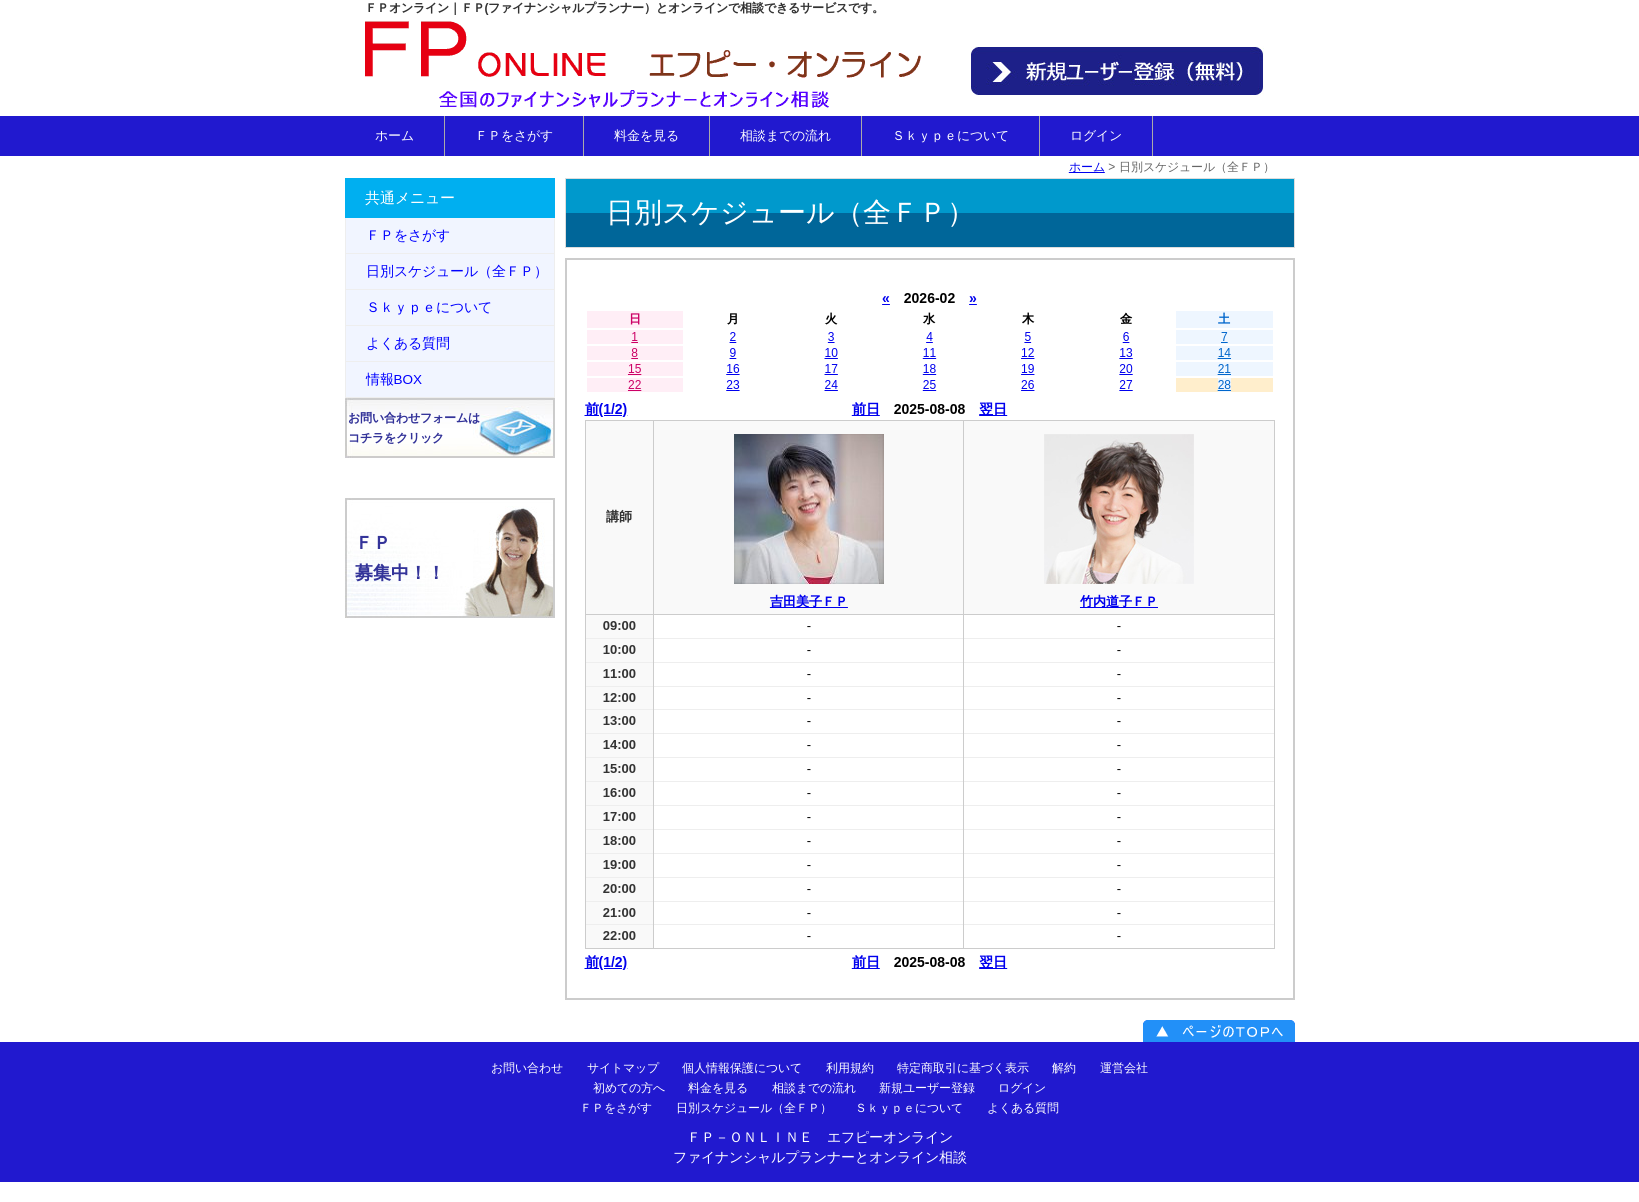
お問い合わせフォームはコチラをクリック (414, 428)
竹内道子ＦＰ (1119, 601)
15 (634, 369)
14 (1224, 353)
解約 (1064, 1067)
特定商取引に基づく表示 (963, 1067)
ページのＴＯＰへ (1219, 1031)
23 (732, 385)
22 (634, 385)
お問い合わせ (527, 1067)
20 (1125, 369)
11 (929, 353)
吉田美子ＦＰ (809, 601)
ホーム (394, 135)
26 (1027, 385)
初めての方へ (629, 1087)
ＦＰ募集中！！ (400, 558)
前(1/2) (606, 409)
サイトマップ (623, 1067)
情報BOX (394, 379)
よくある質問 (408, 343)
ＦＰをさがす (514, 135)
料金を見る (646, 135)
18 (929, 369)
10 (831, 353)
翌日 (993, 409)
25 (929, 385)
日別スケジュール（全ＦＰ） (457, 271)
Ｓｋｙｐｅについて (950, 135)
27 (1125, 385)
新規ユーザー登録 (927, 1087)
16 (732, 369)
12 (1027, 353)
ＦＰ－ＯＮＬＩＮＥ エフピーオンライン (820, 1137)
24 (831, 385)
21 (1224, 369)
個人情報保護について (742, 1067)
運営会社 (1124, 1067)
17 (831, 369)
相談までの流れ (785, 135)
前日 (866, 409)
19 (1027, 369)
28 (1224, 385)
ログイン (1096, 135)
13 (1125, 353)
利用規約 (850, 1067)
